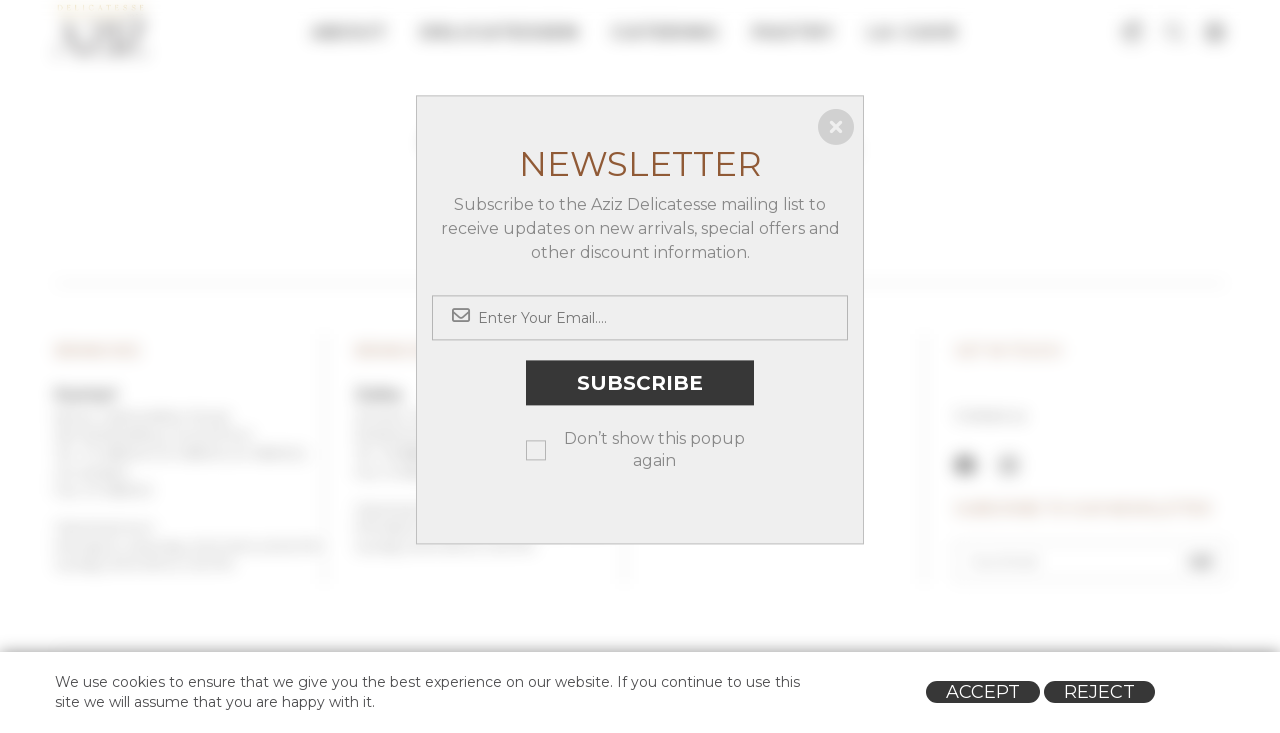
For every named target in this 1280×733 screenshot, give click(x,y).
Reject (1099, 692)
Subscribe (640, 383)
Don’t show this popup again (654, 450)
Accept (983, 692)
